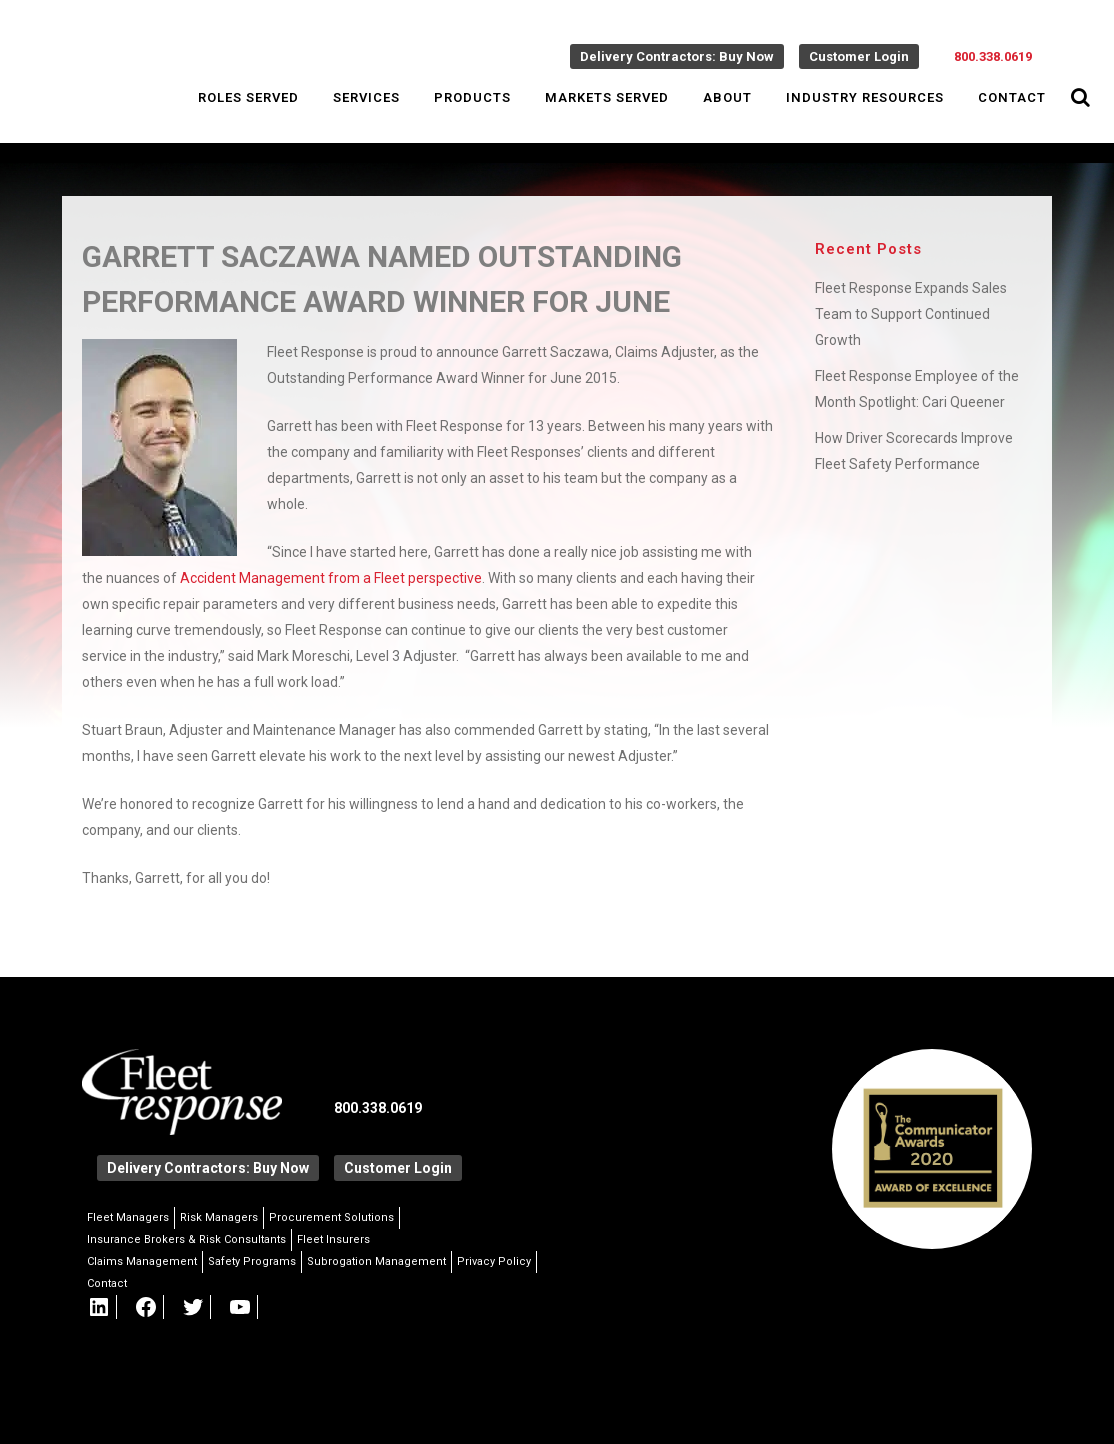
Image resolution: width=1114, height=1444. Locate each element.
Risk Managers (219, 1217)
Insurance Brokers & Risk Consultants (186, 1239)
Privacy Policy (494, 1261)
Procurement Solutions (331, 1217)
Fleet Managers (128, 1217)
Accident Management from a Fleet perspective (331, 578)
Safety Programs (252, 1261)
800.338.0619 (993, 56)
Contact (107, 1283)
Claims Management (142, 1261)
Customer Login (859, 56)
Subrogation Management (376, 1261)
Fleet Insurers (333, 1239)
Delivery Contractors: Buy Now (677, 56)
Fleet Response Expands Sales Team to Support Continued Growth (911, 314)
